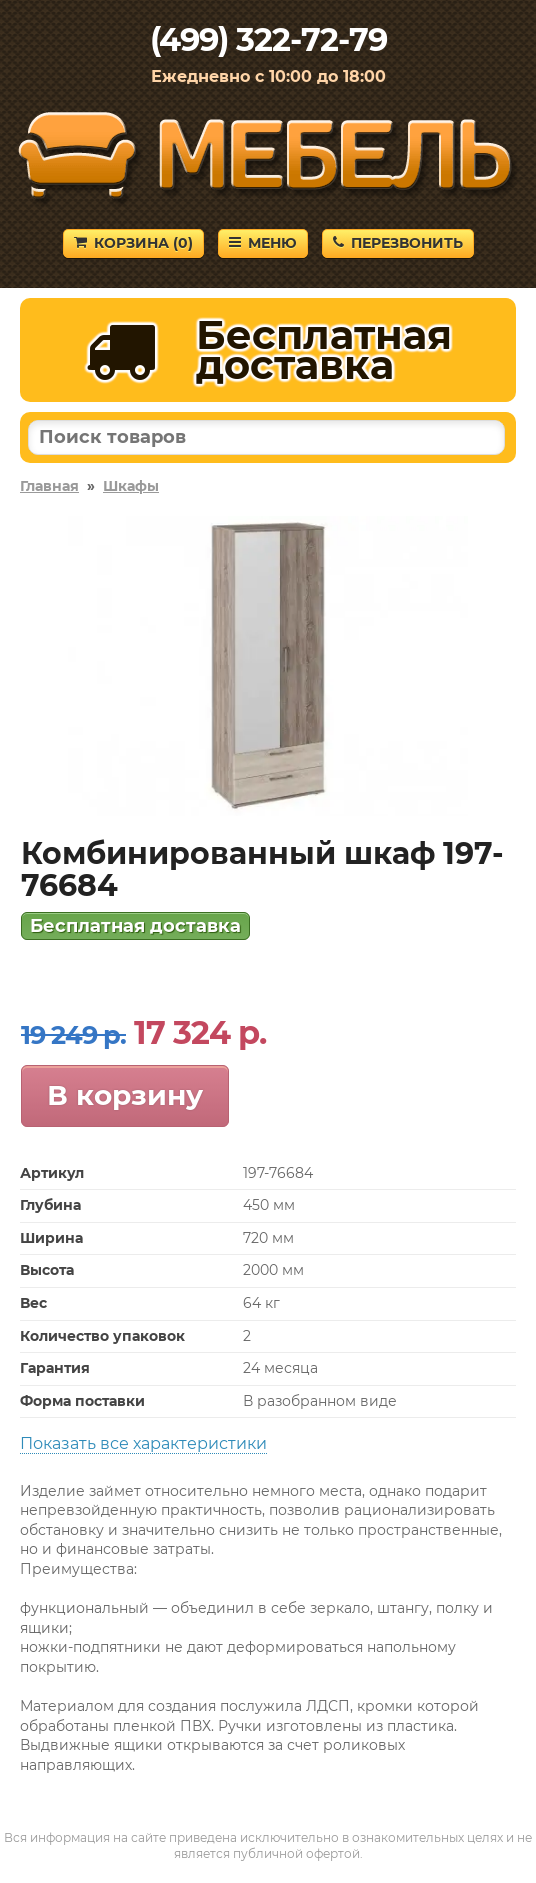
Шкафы (131, 486)
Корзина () (133, 243)
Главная (49, 486)
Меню (263, 243)
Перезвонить (398, 243)
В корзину (125, 1095)
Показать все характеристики (143, 1443)
